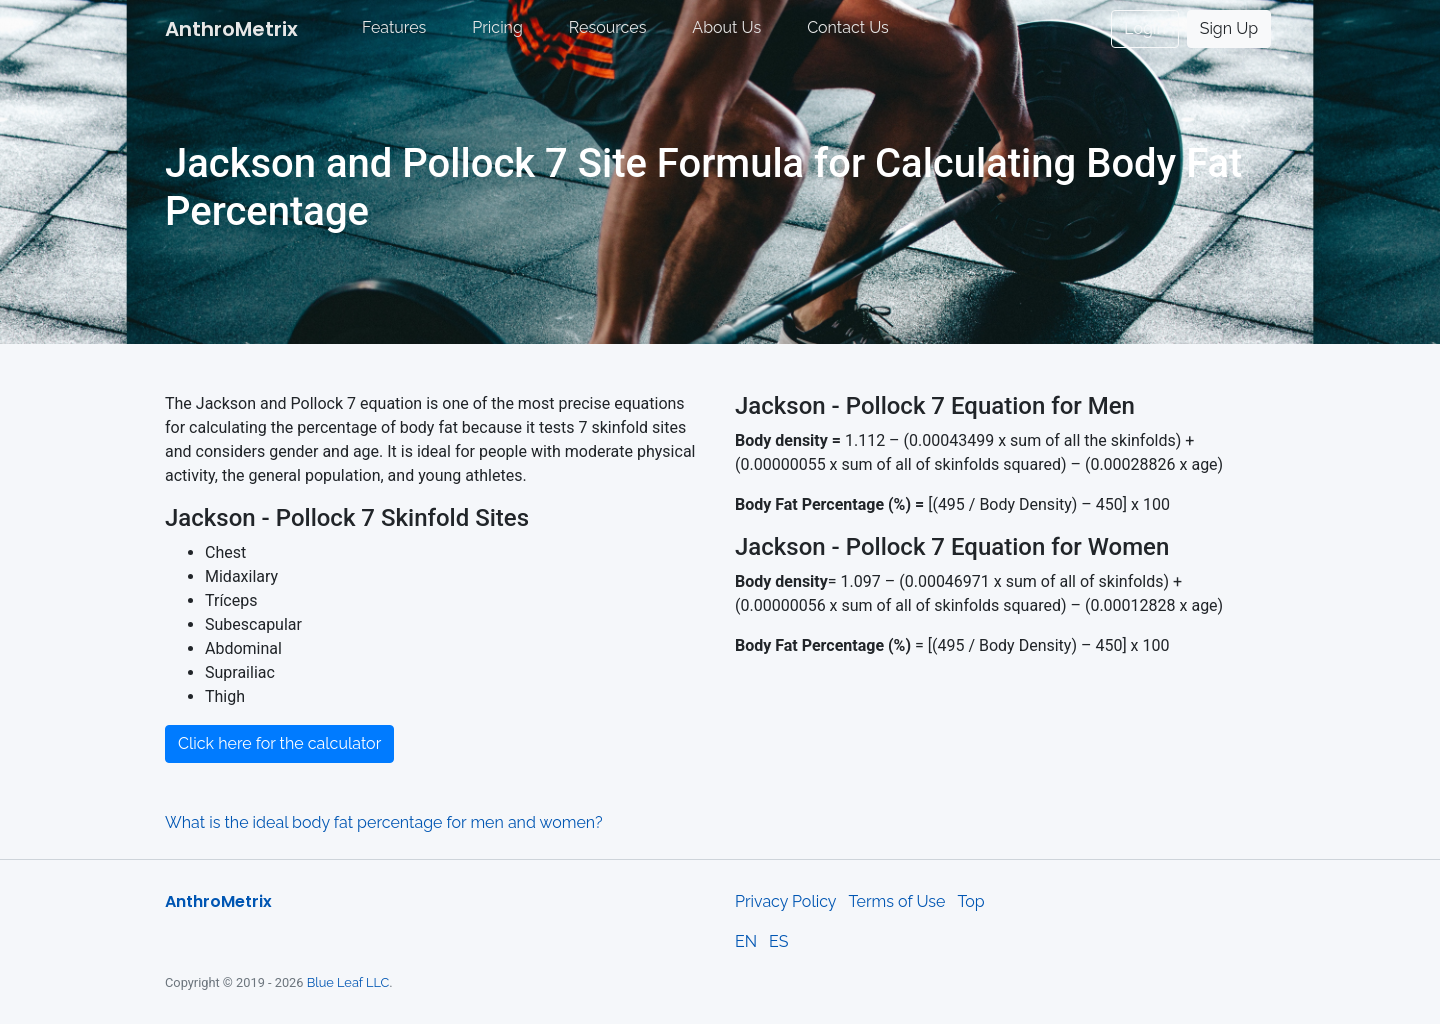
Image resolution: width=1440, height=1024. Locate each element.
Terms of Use (897, 901)
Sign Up (1229, 28)
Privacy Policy (786, 901)
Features (394, 27)
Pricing (497, 27)
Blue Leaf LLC (348, 982)
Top (970, 901)
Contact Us (848, 27)
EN (746, 941)
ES (778, 941)
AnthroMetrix (231, 29)
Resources (608, 27)
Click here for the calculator (279, 743)
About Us (726, 27)
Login (1144, 28)
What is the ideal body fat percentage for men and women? (384, 822)
